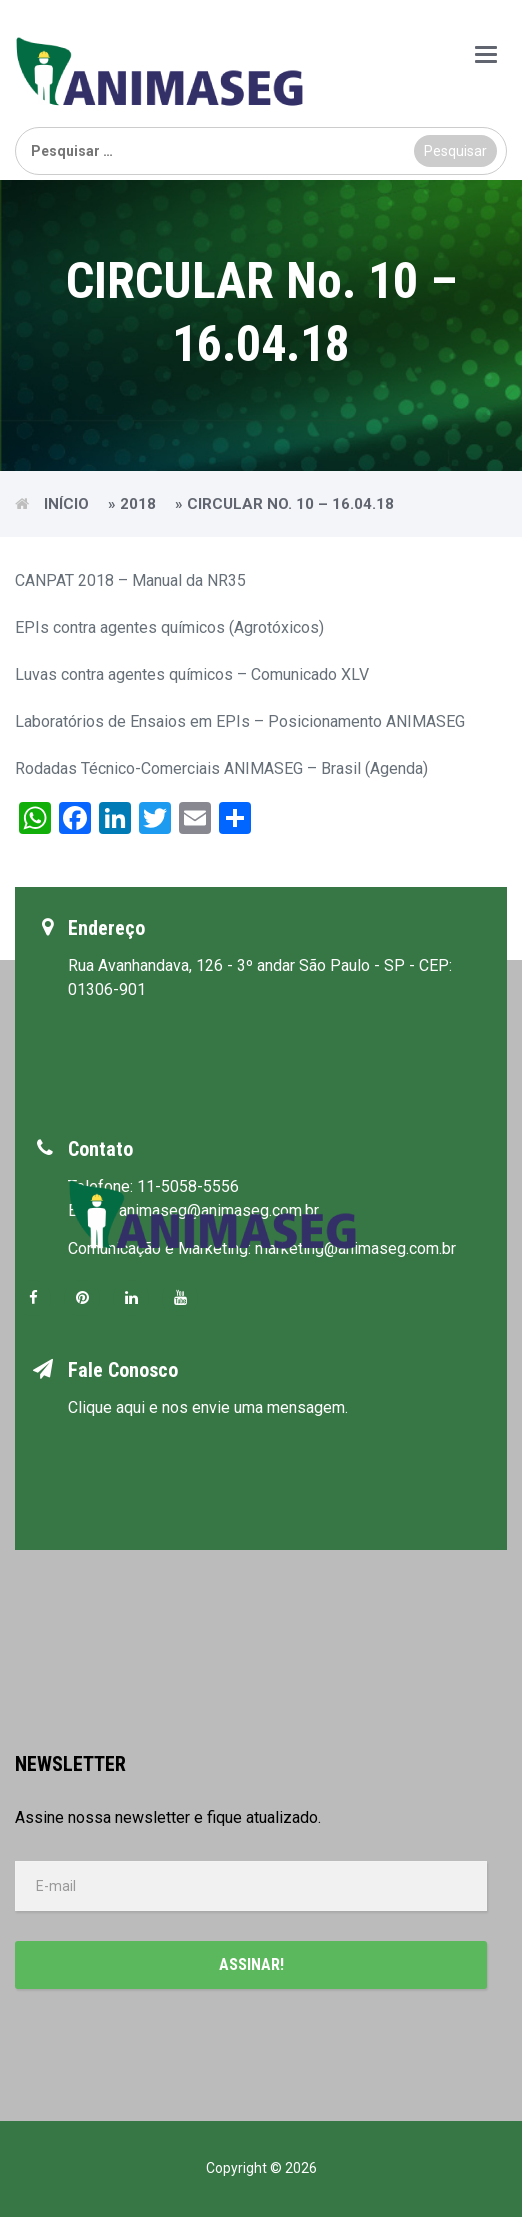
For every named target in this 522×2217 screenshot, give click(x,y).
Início (66, 504)
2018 (138, 504)
